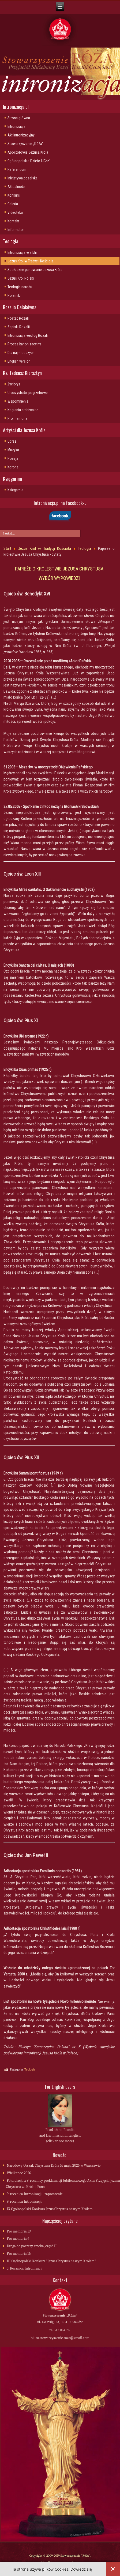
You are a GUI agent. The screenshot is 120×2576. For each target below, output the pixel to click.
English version (19, 361)
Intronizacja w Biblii (22, 252)
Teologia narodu (20, 287)
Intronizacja (16, 126)
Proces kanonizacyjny (24, 344)
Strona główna (19, 118)
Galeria (13, 204)
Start (7, 548)
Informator (16, 229)
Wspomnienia (18, 401)
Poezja (13, 458)
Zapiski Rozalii (19, 327)
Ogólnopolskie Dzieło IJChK (29, 161)
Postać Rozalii (18, 318)
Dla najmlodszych (21, 353)
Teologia (84, 548)
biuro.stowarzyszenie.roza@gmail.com (60, 2338)
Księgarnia (15, 490)
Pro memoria (17, 418)
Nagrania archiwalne (23, 410)
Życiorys (14, 384)
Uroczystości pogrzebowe (28, 393)
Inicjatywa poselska (23, 178)
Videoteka (15, 212)
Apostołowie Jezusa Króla (28, 152)
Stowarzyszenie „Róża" (25, 144)
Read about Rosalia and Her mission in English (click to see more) (60, 2135)
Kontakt (13, 221)
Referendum (17, 169)
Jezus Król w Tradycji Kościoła (31, 261)
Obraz (12, 441)
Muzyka (13, 450)
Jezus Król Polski (21, 278)
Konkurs (14, 195)
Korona (13, 467)
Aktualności (16, 187)
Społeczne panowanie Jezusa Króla (35, 270)
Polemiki (14, 295)
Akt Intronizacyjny (21, 135)
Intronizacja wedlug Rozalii (28, 335)
